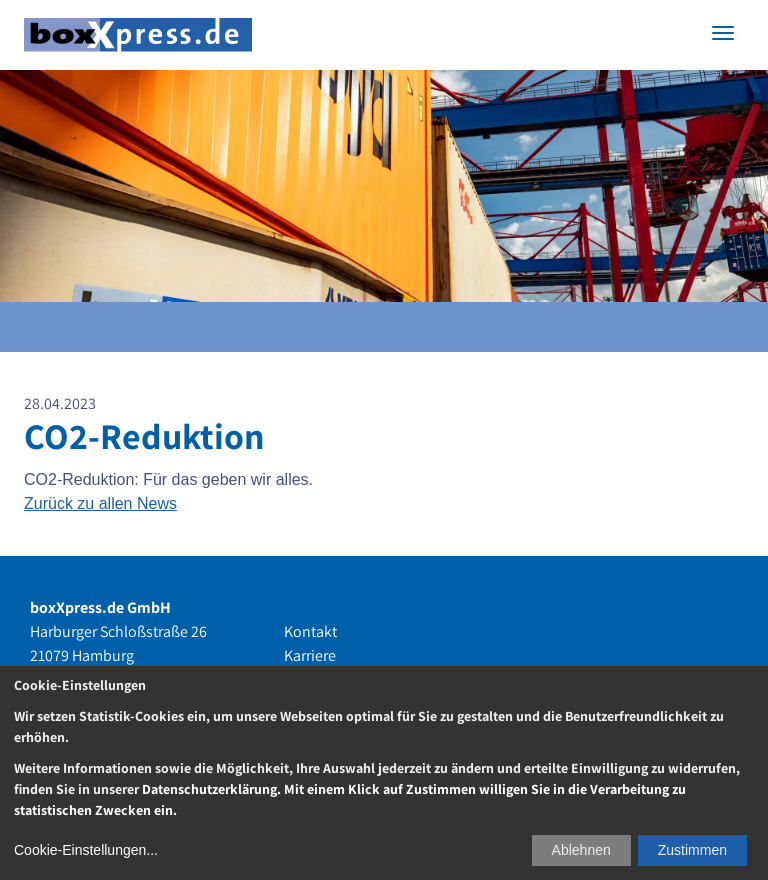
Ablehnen (581, 850)
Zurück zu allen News (100, 503)
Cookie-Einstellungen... (86, 850)
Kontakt (310, 631)
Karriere (310, 655)
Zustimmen (692, 850)
